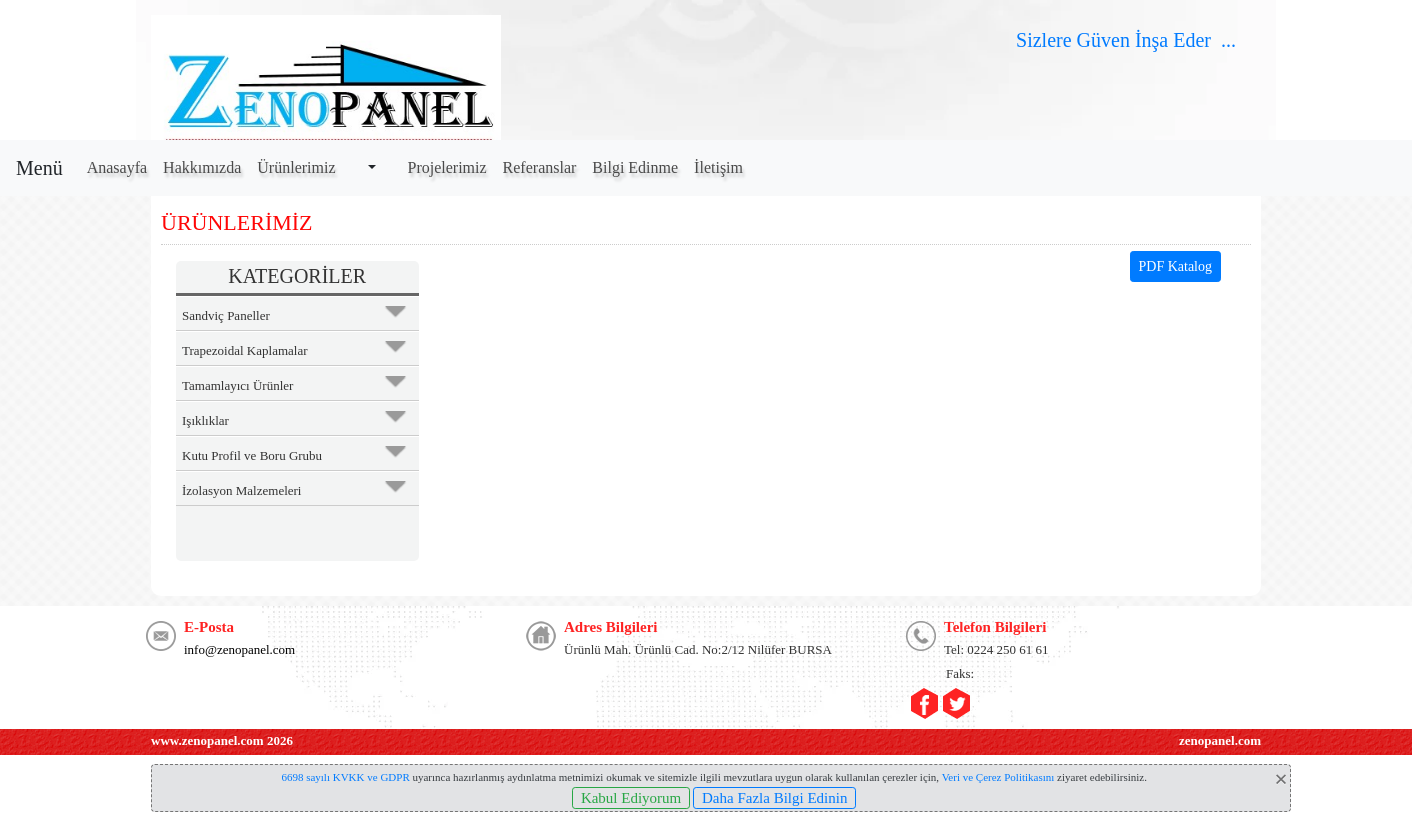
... (1231, 40)
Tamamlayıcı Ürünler (237, 385)
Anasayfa (117, 167)
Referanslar (540, 167)
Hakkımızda (202, 167)
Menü (39, 168)
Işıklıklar (205, 420)
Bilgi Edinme (635, 167)
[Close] (1281, 779)
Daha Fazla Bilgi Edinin (774, 798)
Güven (1101, 40)
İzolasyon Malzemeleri (241, 490)
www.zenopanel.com (207, 740)
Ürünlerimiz (296, 167)
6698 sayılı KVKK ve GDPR (345, 777)
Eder (1192, 40)
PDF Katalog (1176, 266)
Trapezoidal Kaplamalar (245, 350)
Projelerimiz (447, 167)
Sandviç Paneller (226, 315)
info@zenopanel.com (239, 649)
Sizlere (1044, 40)
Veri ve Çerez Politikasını (998, 777)
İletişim (718, 167)
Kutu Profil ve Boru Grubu (252, 455)
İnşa (1151, 40)
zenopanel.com (1220, 740)
